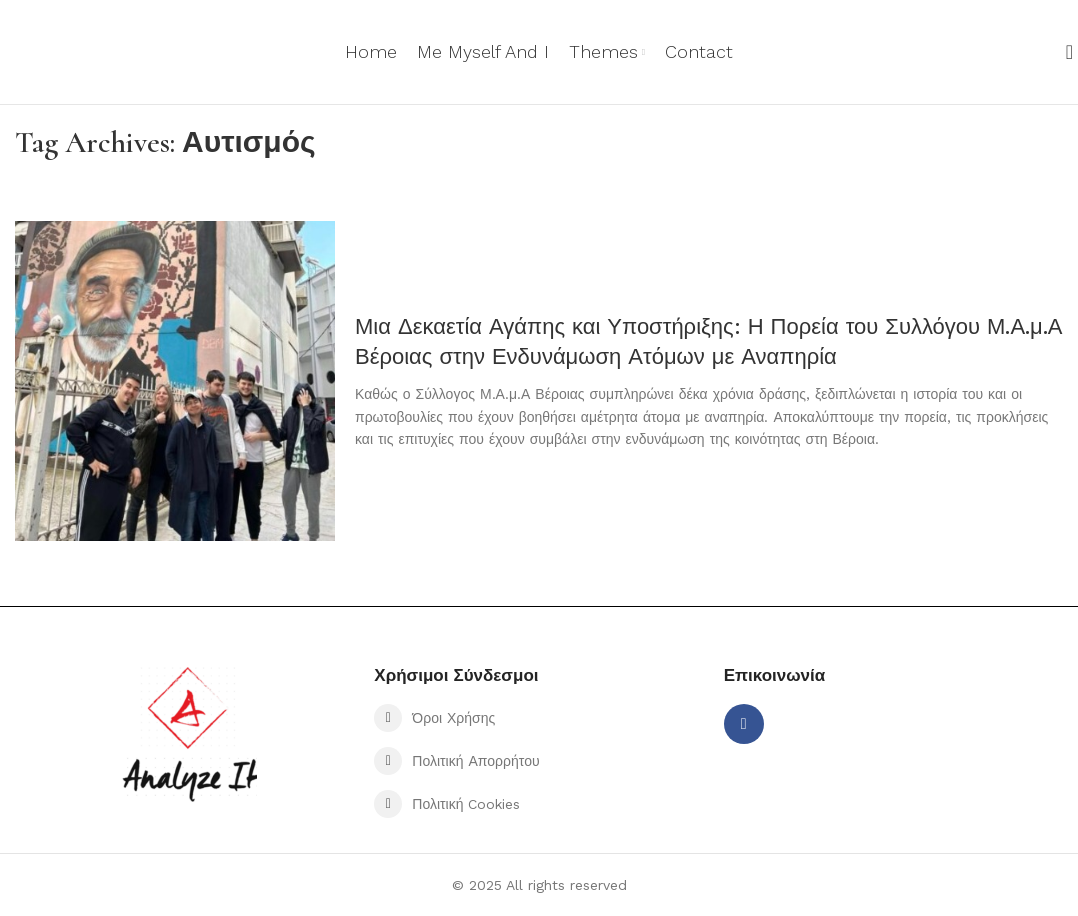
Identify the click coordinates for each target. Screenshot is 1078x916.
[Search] (1063, 52)
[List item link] (538, 718)
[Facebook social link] (744, 724)
